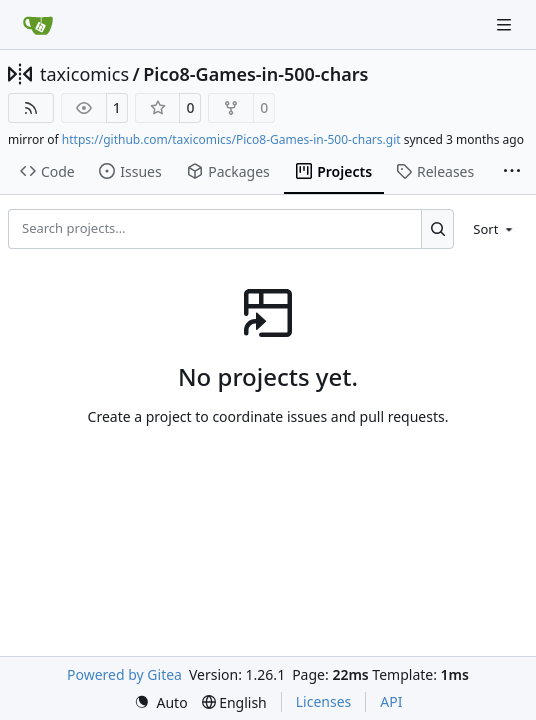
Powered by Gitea (124, 674)
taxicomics (84, 74)
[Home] (38, 25)
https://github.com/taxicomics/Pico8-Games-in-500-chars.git (231, 139)
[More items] (512, 172)
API (391, 701)
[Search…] (437, 229)
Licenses (324, 701)
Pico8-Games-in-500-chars (255, 74)
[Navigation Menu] (506, 24)
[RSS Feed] (31, 108)
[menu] (494, 229)
